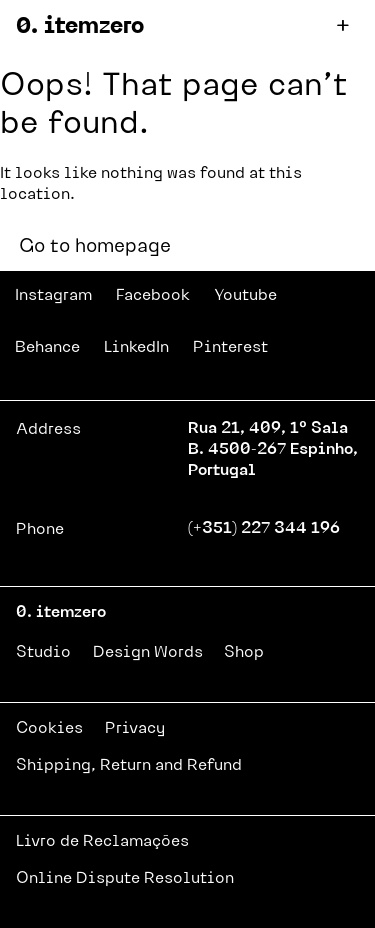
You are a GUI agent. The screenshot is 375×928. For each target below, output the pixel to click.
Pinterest (230, 348)
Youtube (245, 296)
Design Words (148, 653)
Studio (43, 653)
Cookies (49, 729)
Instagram (53, 296)
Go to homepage (95, 247)
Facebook (153, 296)
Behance (47, 348)
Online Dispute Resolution (125, 879)
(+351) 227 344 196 (264, 529)
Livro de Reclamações (102, 842)
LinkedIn (136, 348)
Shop (244, 653)
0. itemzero (80, 27)
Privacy (135, 729)
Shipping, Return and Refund (129, 766)
